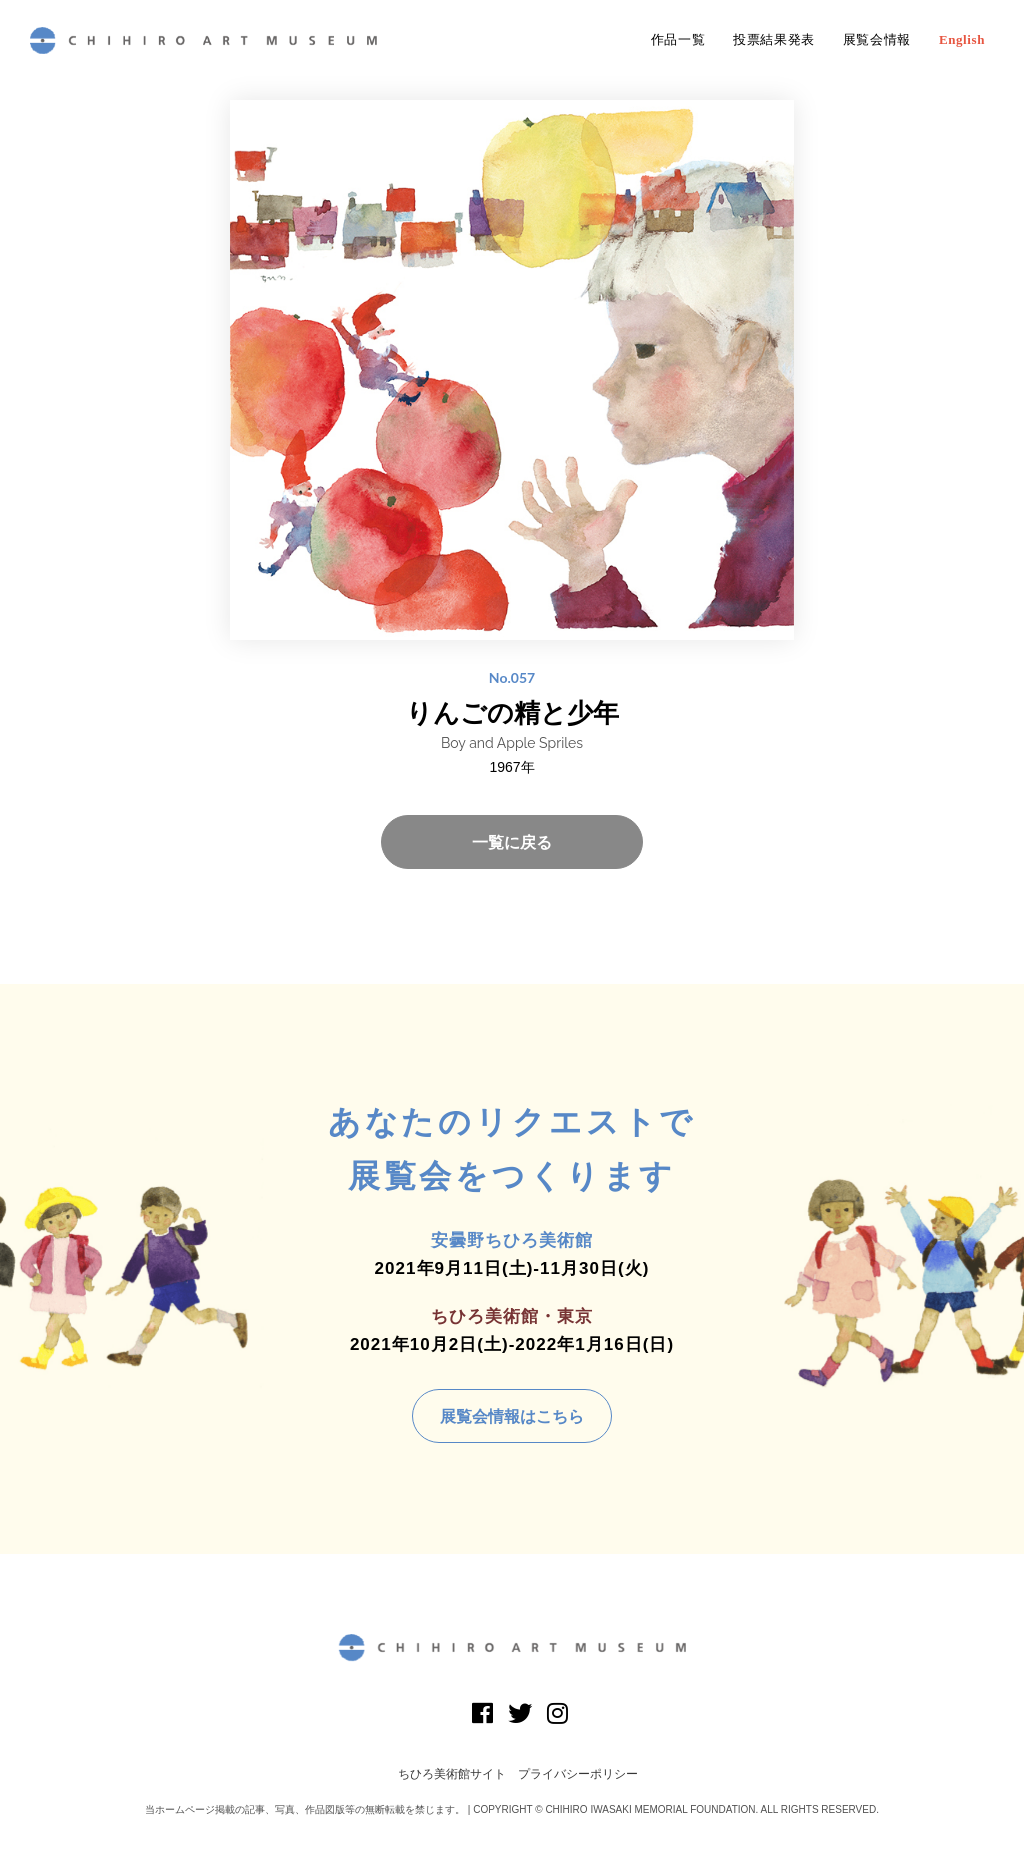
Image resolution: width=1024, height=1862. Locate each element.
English (962, 40)
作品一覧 (678, 40)
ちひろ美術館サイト (452, 1774)
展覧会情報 (877, 40)
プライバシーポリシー (578, 1774)
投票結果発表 (774, 40)
